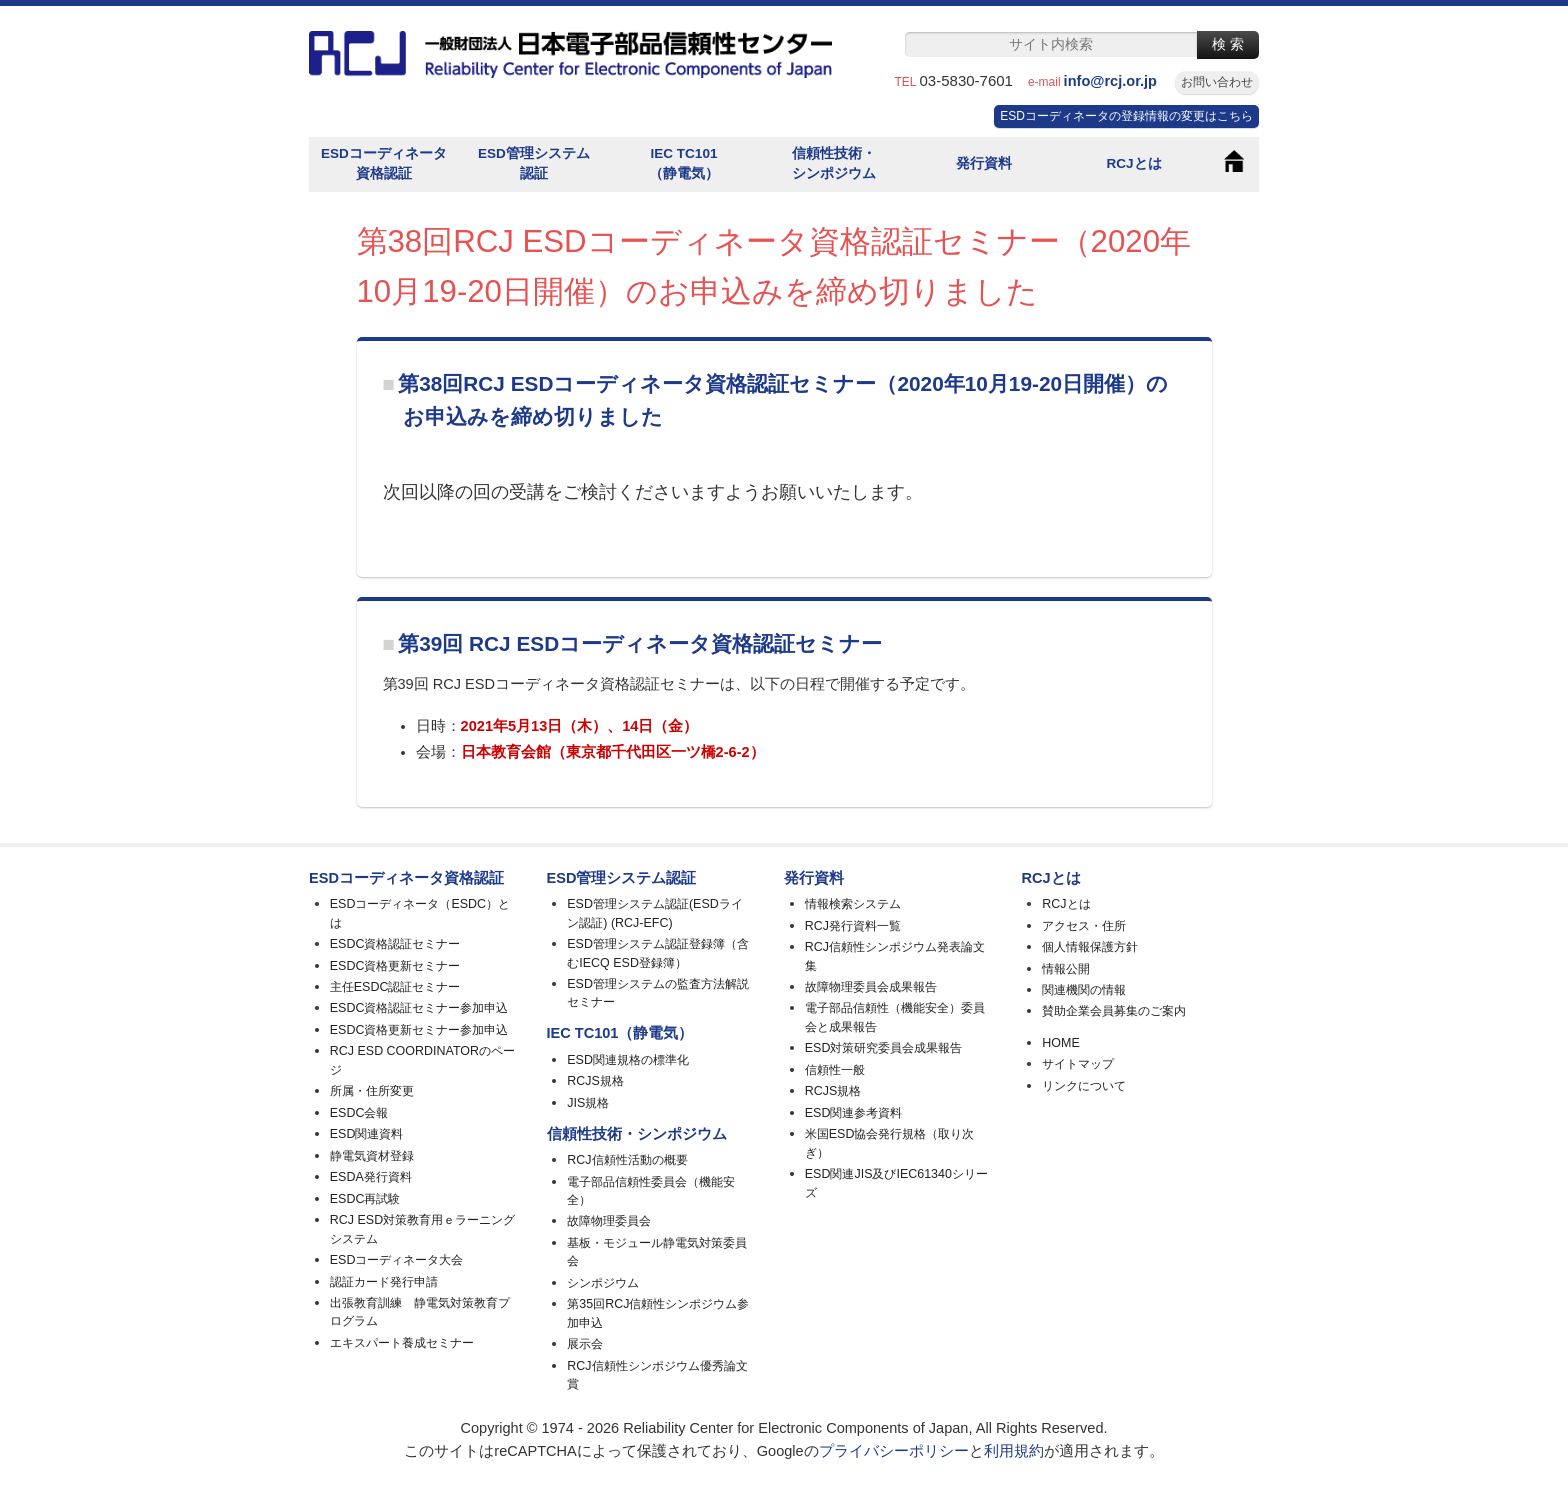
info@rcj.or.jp (1118, 81)
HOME (1060, 1043)
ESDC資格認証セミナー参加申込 (419, 1008)
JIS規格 (588, 1103)
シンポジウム (603, 1283)
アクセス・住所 (1084, 926)
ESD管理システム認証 (534, 163)
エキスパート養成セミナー (402, 1343)
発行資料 (984, 163)
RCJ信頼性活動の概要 (627, 1160)
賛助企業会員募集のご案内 (1114, 1011)
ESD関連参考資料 (854, 1113)
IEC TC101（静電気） (684, 163)
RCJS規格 (595, 1081)
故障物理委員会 (609, 1221)
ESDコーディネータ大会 (397, 1260)
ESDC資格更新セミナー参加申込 (419, 1030)
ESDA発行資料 (371, 1177)
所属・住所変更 (372, 1091)
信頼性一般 (835, 1070)
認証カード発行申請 (384, 1282)
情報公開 (1066, 969)
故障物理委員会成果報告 (871, 987)
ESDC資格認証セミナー (395, 944)
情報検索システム (853, 904)
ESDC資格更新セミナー (395, 966)
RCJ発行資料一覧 (853, 926)
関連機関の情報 (1084, 990)
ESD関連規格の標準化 (628, 1060)
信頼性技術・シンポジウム (834, 163)
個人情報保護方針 (1090, 947)
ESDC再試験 (365, 1199)
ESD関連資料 (367, 1134)
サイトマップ (1078, 1064)
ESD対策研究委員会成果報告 (884, 1048)
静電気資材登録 (372, 1156)
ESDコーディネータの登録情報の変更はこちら (1126, 116)
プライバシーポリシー (894, 1451)
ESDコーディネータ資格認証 (384, 163)
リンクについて (1084, 1086)
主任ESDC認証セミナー (395, 987)
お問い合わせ (1217, 82)
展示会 (585, 1344)
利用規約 (1014, 1451)
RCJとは (1133, 163)
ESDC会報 (359, 1113)
